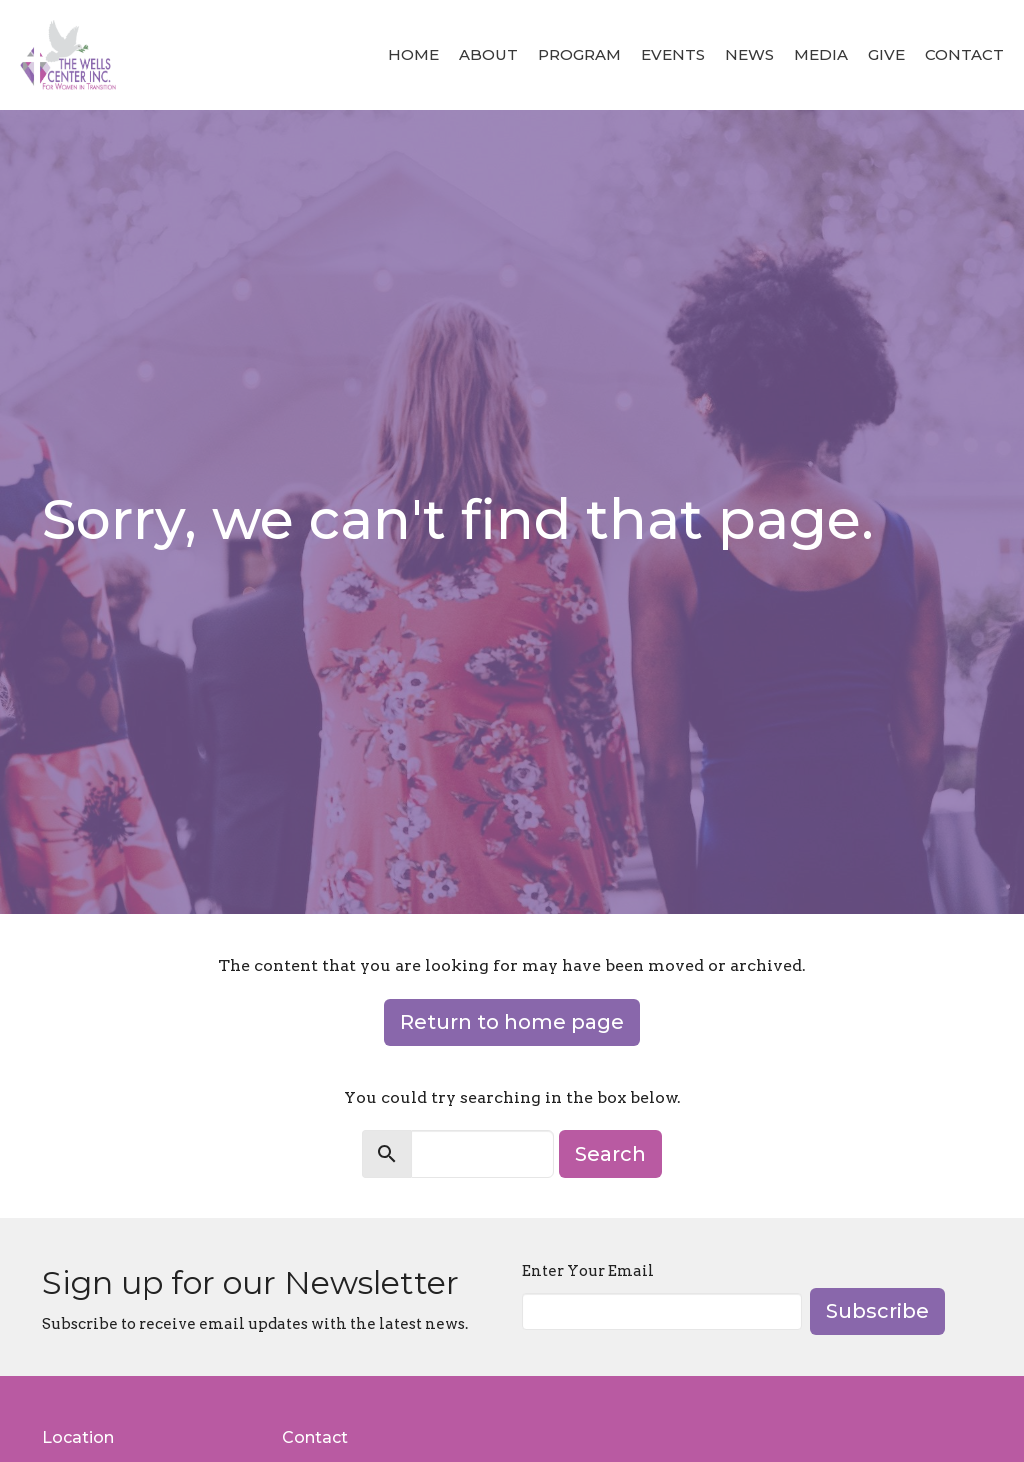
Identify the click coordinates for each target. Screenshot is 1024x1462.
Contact (964, 54)
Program (579, 54)
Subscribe (877, 1311)
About (488, 54)
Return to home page (512, 1022)
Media (821, 54)
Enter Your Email (588, 1271)
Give (886, 54)
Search (610, 1154)
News (749, 54)
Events (673, 54)
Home (413, 54)
